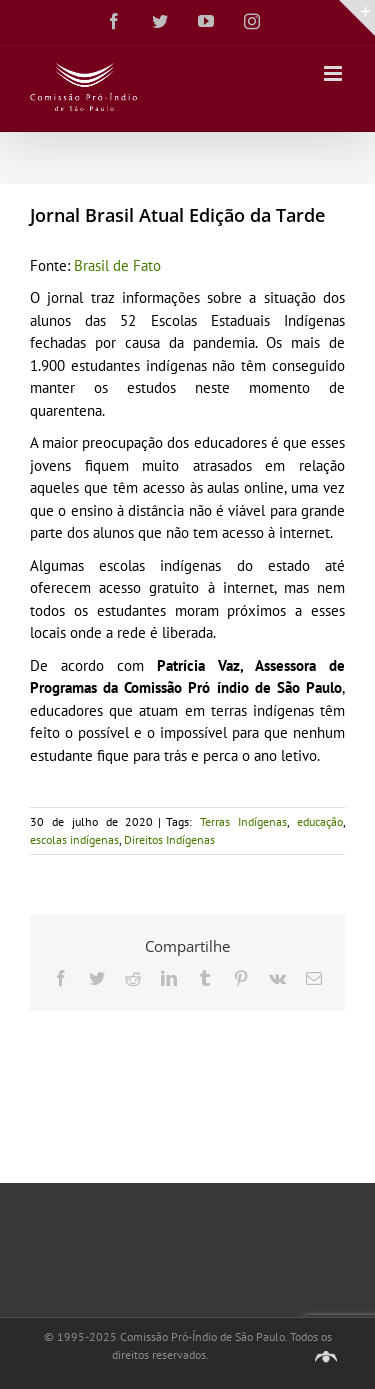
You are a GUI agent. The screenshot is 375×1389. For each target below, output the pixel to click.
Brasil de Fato (117, 265)
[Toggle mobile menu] (334, 73)
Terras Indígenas (243, 821)
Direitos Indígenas (169, 839)
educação (320, 821)
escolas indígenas (74, 839)
